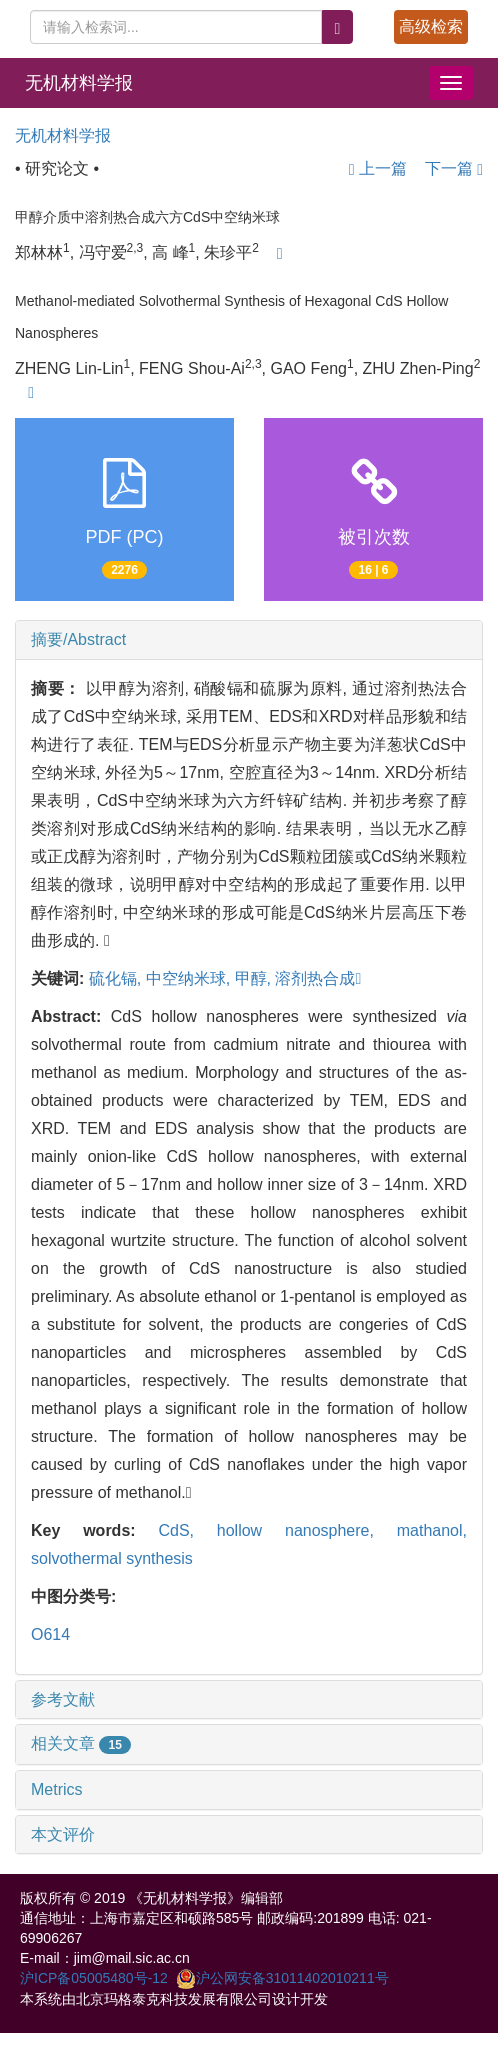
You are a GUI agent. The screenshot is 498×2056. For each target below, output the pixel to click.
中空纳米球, (190, 978)
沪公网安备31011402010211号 (282, 1978)
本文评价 (63, 1834)
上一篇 (378, 168)
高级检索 (431, 26)
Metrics (57, 1789)
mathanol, (432, 1530)
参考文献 (63, 1699)
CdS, (187, 1530)
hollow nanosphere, (307, 1530)
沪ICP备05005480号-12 (94, 1978)
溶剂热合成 (318, 978)
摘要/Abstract (78, 639)
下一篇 (454, 168)
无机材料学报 (79, 83)
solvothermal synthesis (112, 1558)
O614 (50, 1634)
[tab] (249, 640)
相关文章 (81, 1743)
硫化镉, (117, 978)
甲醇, (255, 978)
